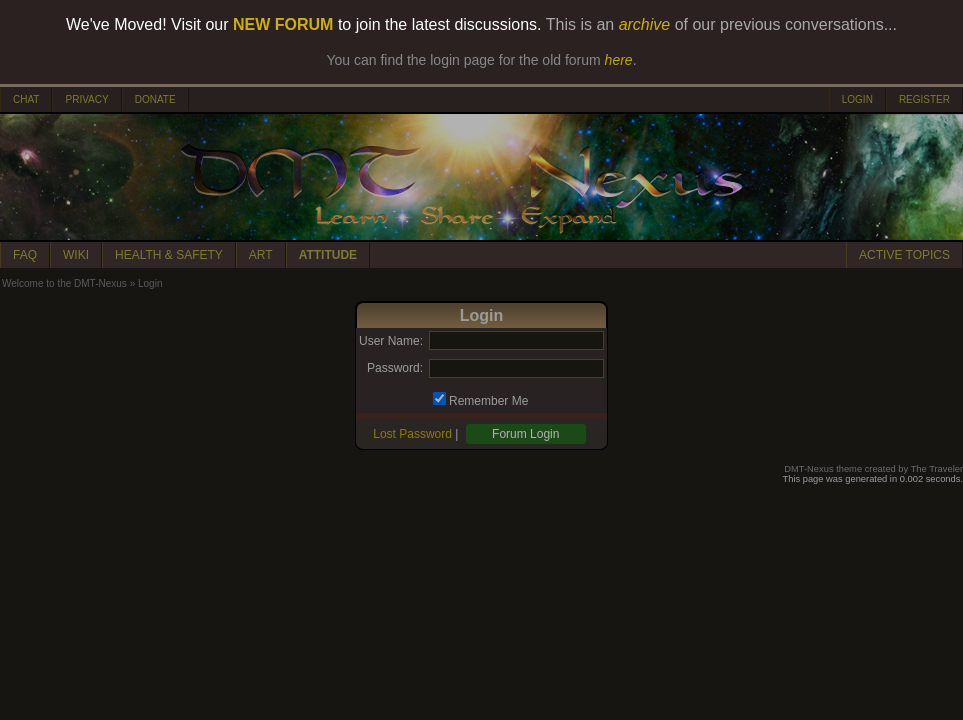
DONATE (155, 99)
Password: (395, 368)
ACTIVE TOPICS (904, 255)
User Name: (391, 341)
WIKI (76, 255)
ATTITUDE (328, 255)
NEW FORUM (283, 24)
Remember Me (488, 401)
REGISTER (924, 99)
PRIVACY (86, 99)
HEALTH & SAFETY (169, 255)
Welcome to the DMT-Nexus (64, 283)
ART (261, 255)
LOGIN (857, 99)
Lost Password (412, 434)
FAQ (25, 255)
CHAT (26, 99)
